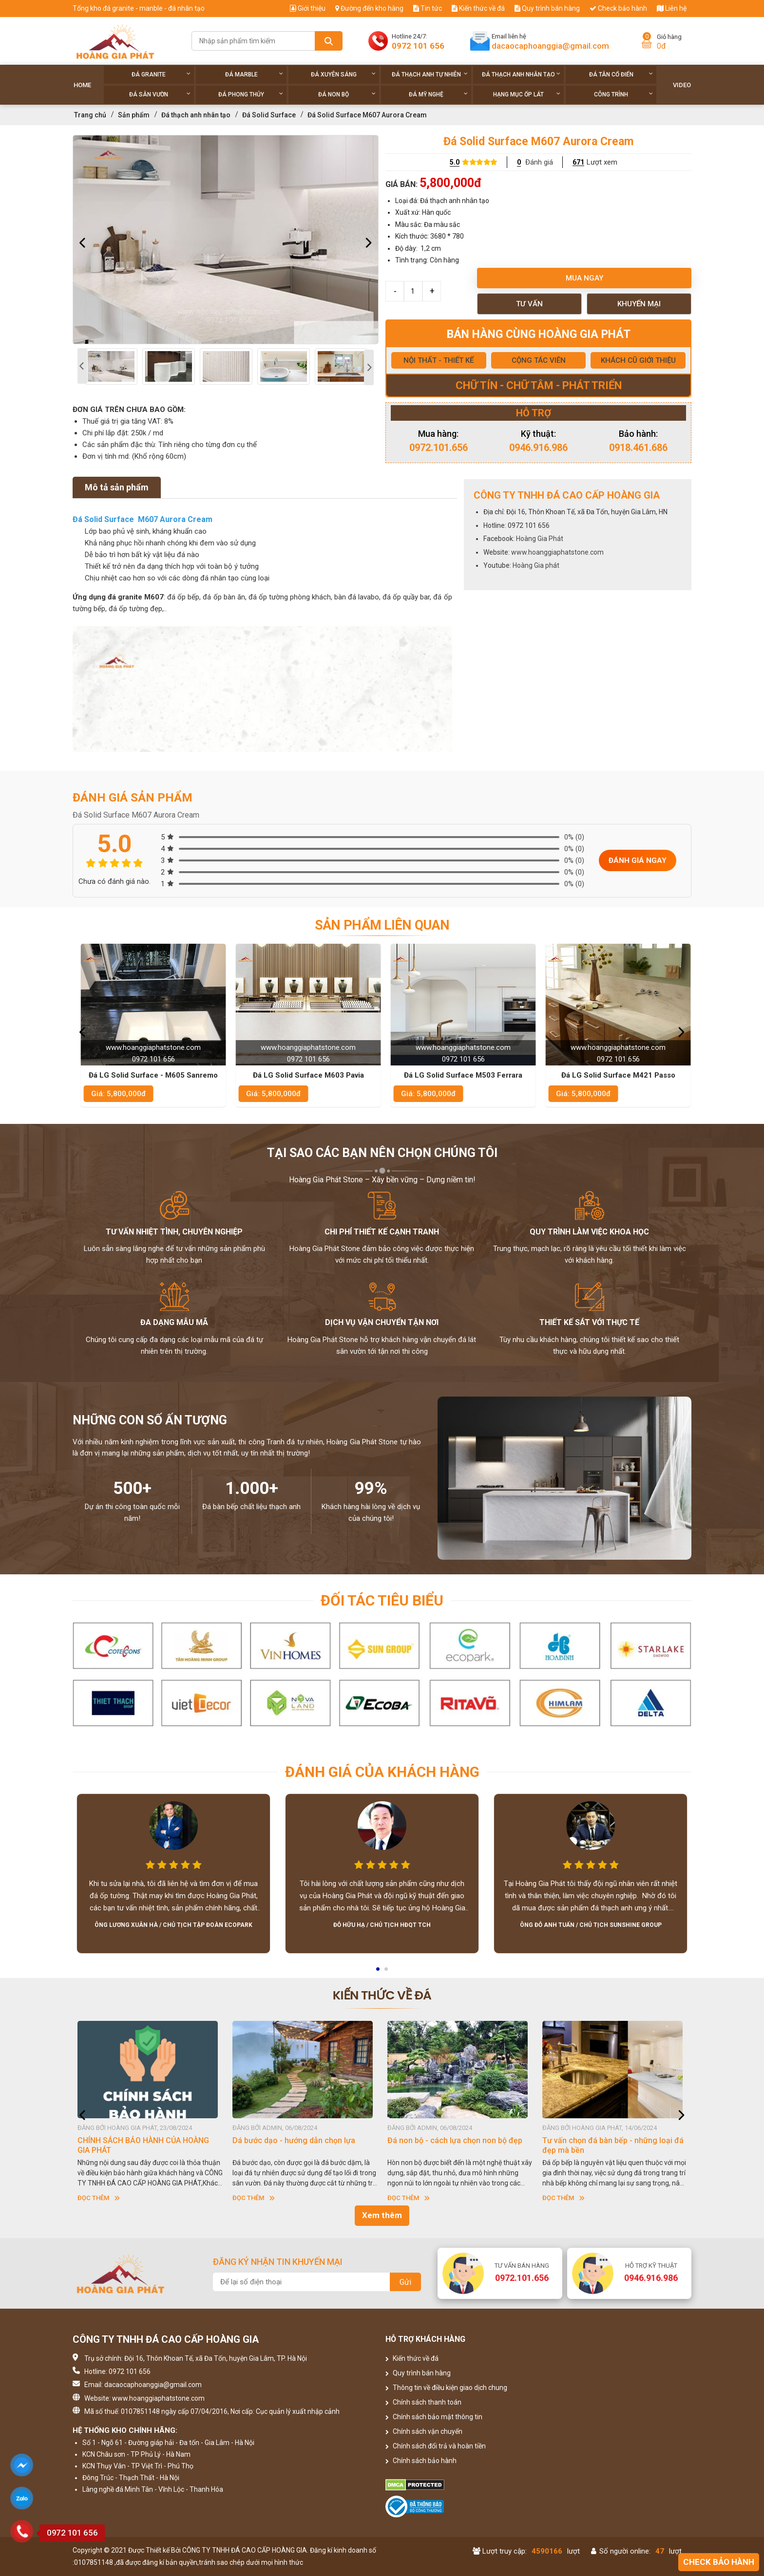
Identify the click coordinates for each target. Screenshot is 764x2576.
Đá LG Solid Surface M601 (150, 1075)
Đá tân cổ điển (621, 74)
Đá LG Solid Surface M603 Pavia (460, 1075)
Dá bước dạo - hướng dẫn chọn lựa (448, 2140)
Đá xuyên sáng (343, 74)
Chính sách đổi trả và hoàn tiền (435, 2446)
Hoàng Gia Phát (539, 538)
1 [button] (378, 1972)
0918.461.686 (638, 447)
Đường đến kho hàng (369, 8)
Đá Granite (161, 74)
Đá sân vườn (160, 94)
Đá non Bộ (346, 94)
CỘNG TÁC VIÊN (539, 360)
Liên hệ (672, 8)
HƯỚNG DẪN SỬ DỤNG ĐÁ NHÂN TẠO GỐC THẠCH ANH (143, 2145)
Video (682, 85)
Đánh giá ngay (638, 860)
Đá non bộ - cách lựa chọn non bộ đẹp (609, 2140)
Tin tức (427, 8)
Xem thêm (382, 2215)
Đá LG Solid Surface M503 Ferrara (615, 1075)
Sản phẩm (134, 115)
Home (82, 85)
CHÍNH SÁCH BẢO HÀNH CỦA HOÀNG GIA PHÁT (298, 2145)
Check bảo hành (618, 8)
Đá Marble (254, 74)
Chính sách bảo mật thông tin (433, 2417)
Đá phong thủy (250, 94)
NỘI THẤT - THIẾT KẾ (438, 360)
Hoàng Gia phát (536, 565)
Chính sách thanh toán (423, 2402)
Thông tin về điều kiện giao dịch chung (446, 2387)
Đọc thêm (98, 2198)
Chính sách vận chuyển (423, 2431)
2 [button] (386, 1972)
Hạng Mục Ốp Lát (526, 94)
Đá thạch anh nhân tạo (521, 74)
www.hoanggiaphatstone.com (557, 552)
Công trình (623, 94)
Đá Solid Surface (269, 115)
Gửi (405, 2282)
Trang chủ (90, 115)
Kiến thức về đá (478, 8)
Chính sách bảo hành (421, 2460)
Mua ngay (584, 278)
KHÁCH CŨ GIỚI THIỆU (638, 360)
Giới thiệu (307, 8)
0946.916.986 (538, 447)
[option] (226, 239)
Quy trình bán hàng (547, 8)
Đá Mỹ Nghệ (438, 94)
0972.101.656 (438, 447)
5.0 (454, 162)
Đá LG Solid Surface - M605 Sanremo (305, 1075)
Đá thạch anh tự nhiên (430, 74)
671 (578, 162)
